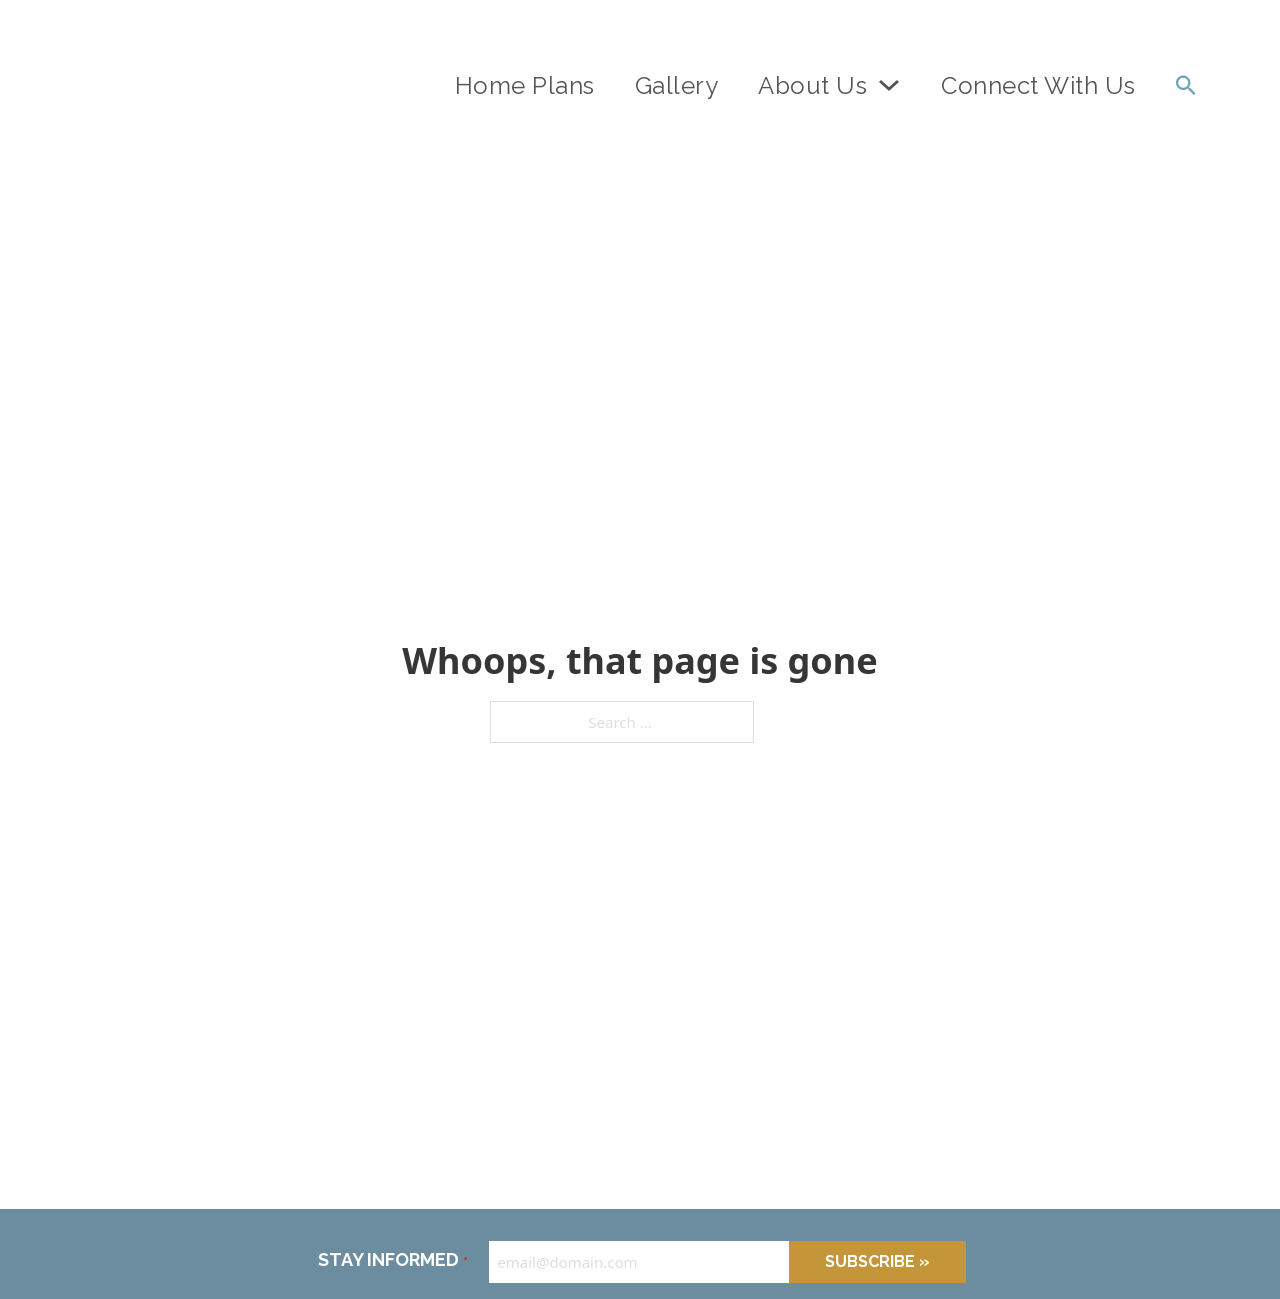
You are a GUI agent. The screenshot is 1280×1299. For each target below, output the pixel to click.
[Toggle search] (1186, 85)
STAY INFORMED (392, 1261)
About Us (812, 85)
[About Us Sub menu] (889, 85)
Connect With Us (1038, 85)
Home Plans (525, 85)
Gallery (677, 85)
